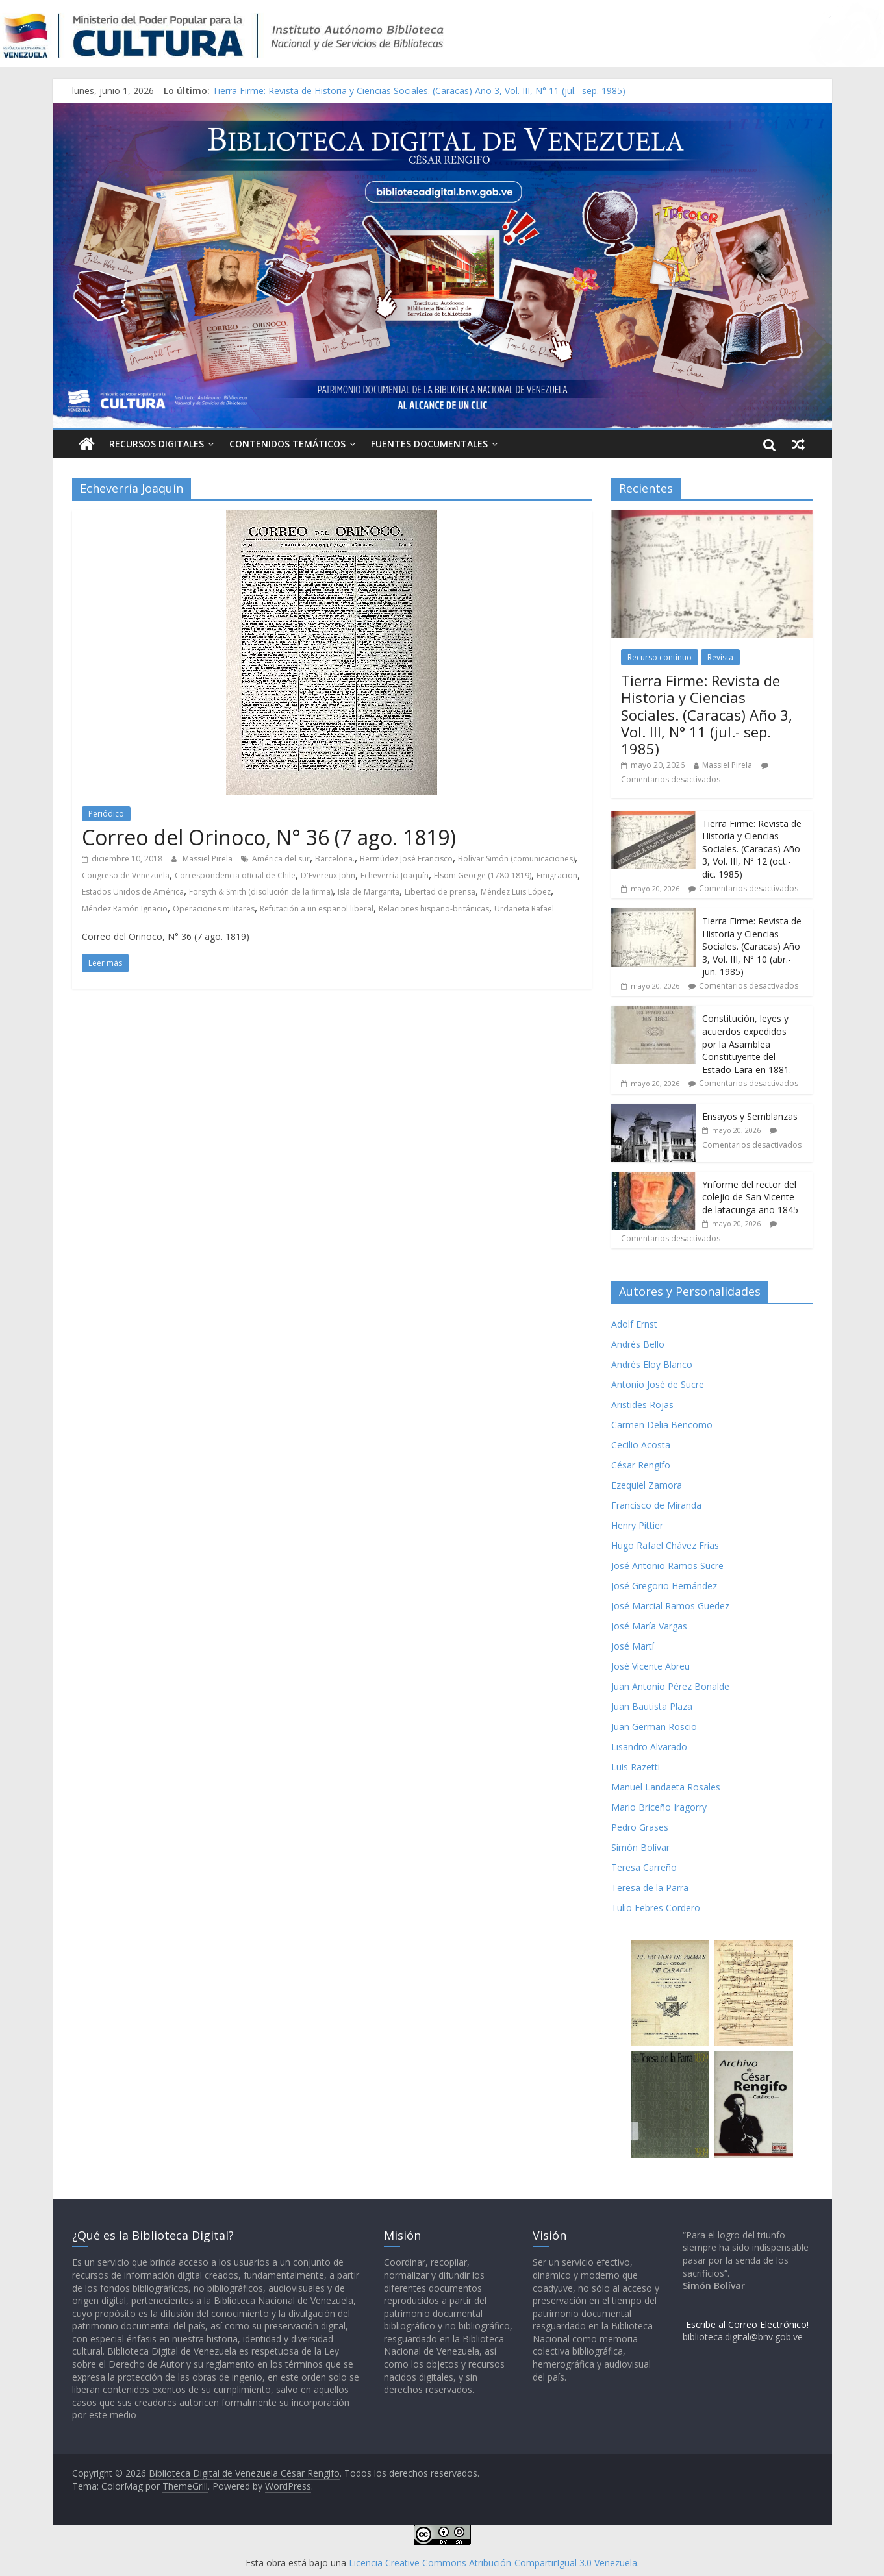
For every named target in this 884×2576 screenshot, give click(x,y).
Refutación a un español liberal (316, 908)
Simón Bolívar (640, 1847)
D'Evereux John (328, 875)
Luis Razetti (635, 1767)
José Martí (632, 1646)
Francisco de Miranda (656, 1505)
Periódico (106, 813)
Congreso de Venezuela (126, 875)
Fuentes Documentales (429, 444)
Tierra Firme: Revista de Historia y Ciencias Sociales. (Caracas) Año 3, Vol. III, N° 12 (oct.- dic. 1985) (752, 848)
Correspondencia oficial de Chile (235, 875)
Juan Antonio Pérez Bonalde (670, 1686)
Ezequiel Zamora (646, 1485)
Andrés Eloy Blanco (651, 1364)
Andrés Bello (637, 1344)
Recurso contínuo (659, 657)
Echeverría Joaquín (394, 875)
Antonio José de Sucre (657, 1384)
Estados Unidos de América (133, 891)
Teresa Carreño (644, 1867)
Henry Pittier (637, 1525)
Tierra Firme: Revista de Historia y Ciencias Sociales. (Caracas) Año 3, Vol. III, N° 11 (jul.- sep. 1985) (418, 90)
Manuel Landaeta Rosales (665, 1787)
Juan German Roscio (654, 1726)
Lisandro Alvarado (649, 1746)
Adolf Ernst (634, 1324)
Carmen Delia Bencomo (662, 1424)
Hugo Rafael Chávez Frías (665, 1545)
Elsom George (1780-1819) (482, 875)
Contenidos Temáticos (287, 444)
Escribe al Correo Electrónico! (747, 2324)
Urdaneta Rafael (524, 908)
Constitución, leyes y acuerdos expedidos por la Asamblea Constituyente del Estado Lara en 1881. (746, 1043)
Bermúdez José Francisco (406, 858)
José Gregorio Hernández (664, 1585)
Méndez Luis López (516, 891)
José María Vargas (649, 1626)
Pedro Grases (639, 1827)
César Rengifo (640, 1465)
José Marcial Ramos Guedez (670, 1606)
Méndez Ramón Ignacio (125, 908)
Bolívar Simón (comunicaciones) (516, 858)
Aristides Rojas (642, 1404)
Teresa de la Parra (649, 1887)
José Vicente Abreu (650, 1666)
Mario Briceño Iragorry (659, 1807)
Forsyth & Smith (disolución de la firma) (261, 891)
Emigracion (557, 875)
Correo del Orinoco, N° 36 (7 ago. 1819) (269, 837)
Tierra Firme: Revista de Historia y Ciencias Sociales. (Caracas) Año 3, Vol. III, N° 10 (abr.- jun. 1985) (752, 946)
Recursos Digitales (156, 444)
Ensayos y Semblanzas (750, 1116)
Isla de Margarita (368, 891)
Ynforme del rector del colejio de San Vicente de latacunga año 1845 (750, 1197)
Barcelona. (335, 858)
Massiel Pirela (208, 858)
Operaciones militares (214, 908)
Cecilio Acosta (640, 1445)
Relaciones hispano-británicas (434, 908)
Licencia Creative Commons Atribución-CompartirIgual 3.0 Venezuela (493, 2563)
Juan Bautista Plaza (651, 1706)
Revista (720, 657)
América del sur (281, 858)
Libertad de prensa (440, 891)
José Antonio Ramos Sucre (667, 1565)
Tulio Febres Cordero (655, 1907)
